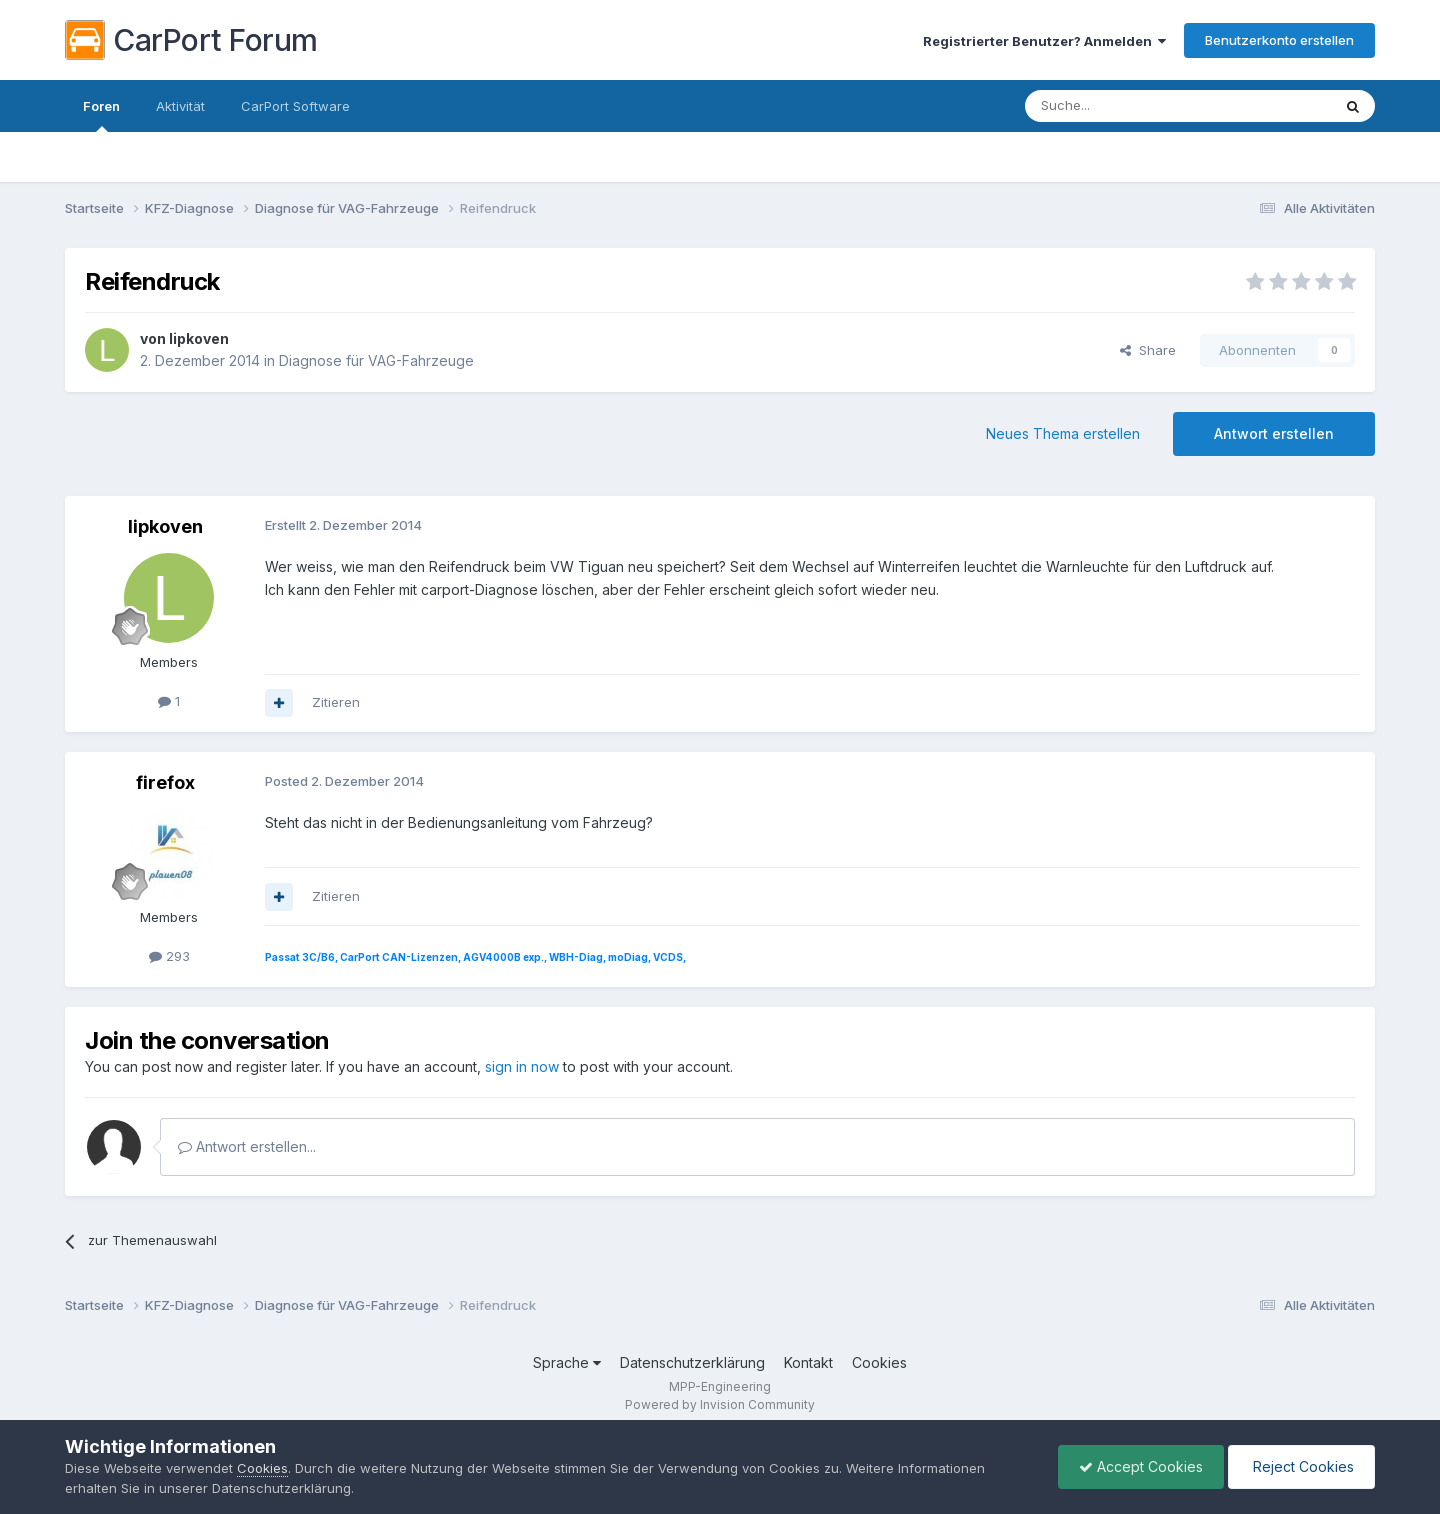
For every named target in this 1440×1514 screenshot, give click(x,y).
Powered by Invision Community (720, 1404)
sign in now (522, 1066)
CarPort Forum (191, 40)
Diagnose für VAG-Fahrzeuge (376, 360)
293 (169, 956)
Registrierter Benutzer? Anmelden (1044, 41)
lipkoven (199, 338)
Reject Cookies (1301, 1466)
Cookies (879, 1362)
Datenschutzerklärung (692, 1362)
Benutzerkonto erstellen (1279, 40)
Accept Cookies (1141, 1466)
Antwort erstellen (1274, 433)
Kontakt (808, 1362)
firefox (165, 782)
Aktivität (180, 106)
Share (1148, 350)
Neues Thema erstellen (1063, 433)
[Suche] (1127, 106)
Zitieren (336, 702)
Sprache (567, 1362)
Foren (101, 115)
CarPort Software (295, 106)
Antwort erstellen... (247, 1146)
